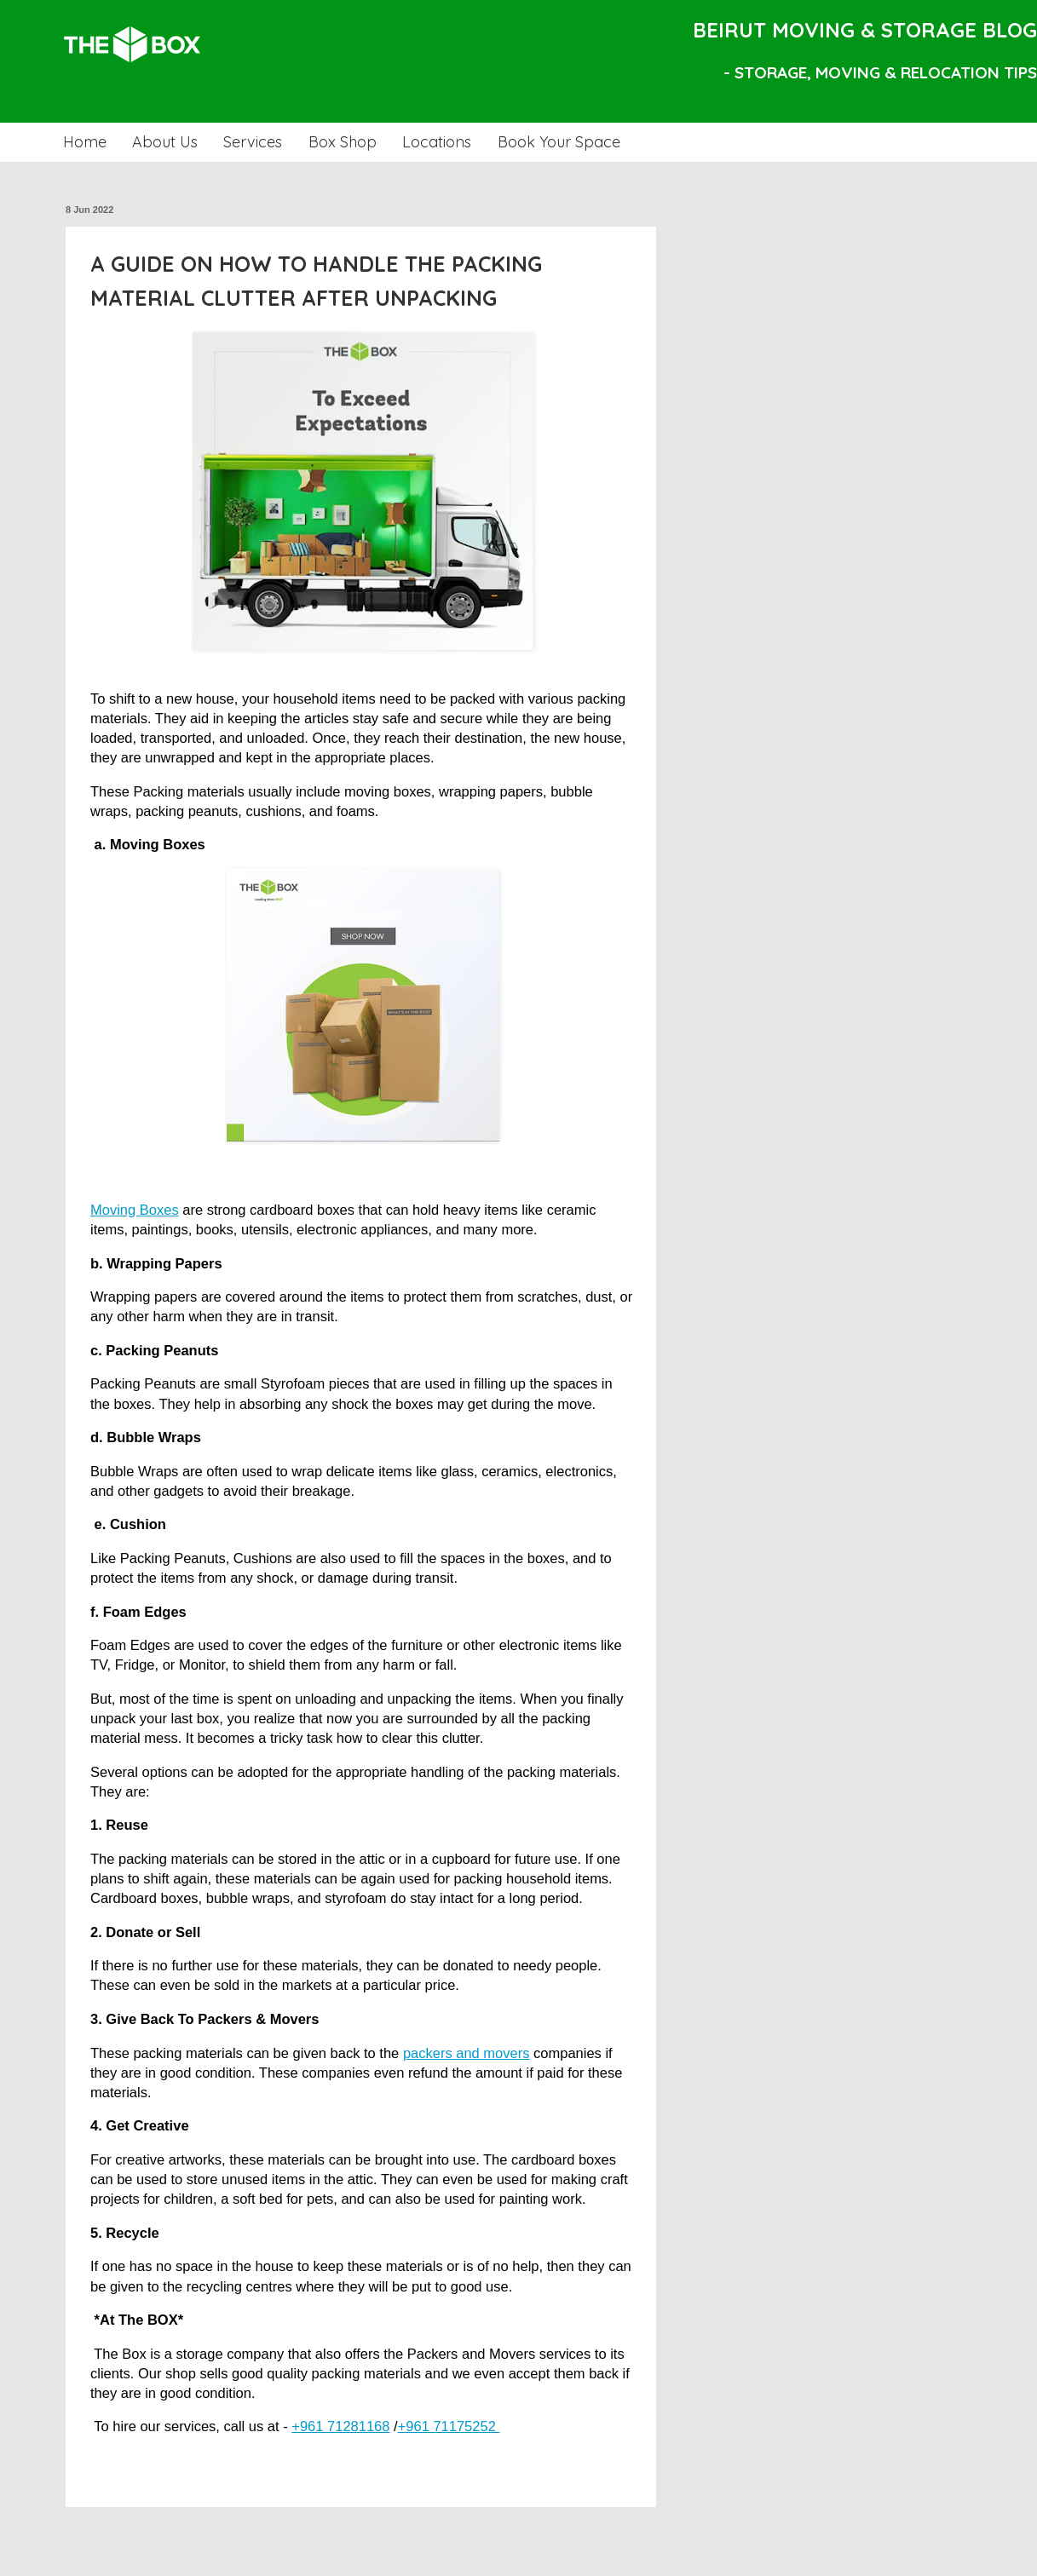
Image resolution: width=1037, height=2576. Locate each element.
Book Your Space (559, 142)
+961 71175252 (449, 2426)
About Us (165, 142)
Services (252, 142)
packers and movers (466, 2053)
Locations (436, 142)
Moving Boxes (134, 1209)
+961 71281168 (340, 2426)
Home (85, 142)
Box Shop (342, 142)
